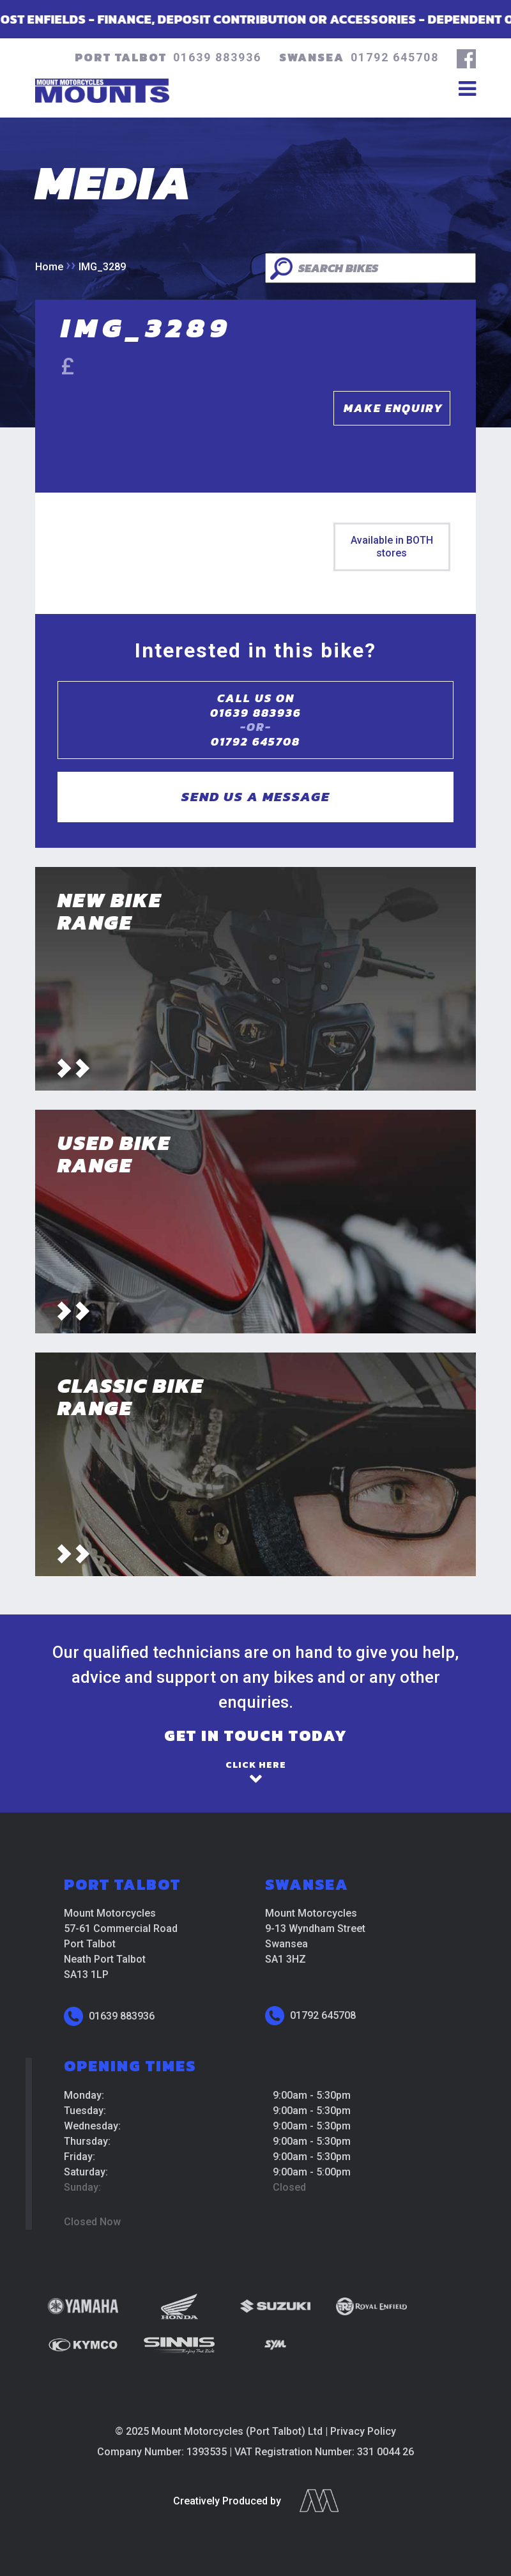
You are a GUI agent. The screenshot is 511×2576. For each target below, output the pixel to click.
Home (49, 267)
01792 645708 (395, 57)
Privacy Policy (363, 2431)
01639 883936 (217, 57)
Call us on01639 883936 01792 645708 (255, 719)
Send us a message (255, 796)
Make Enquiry (393, 408)
